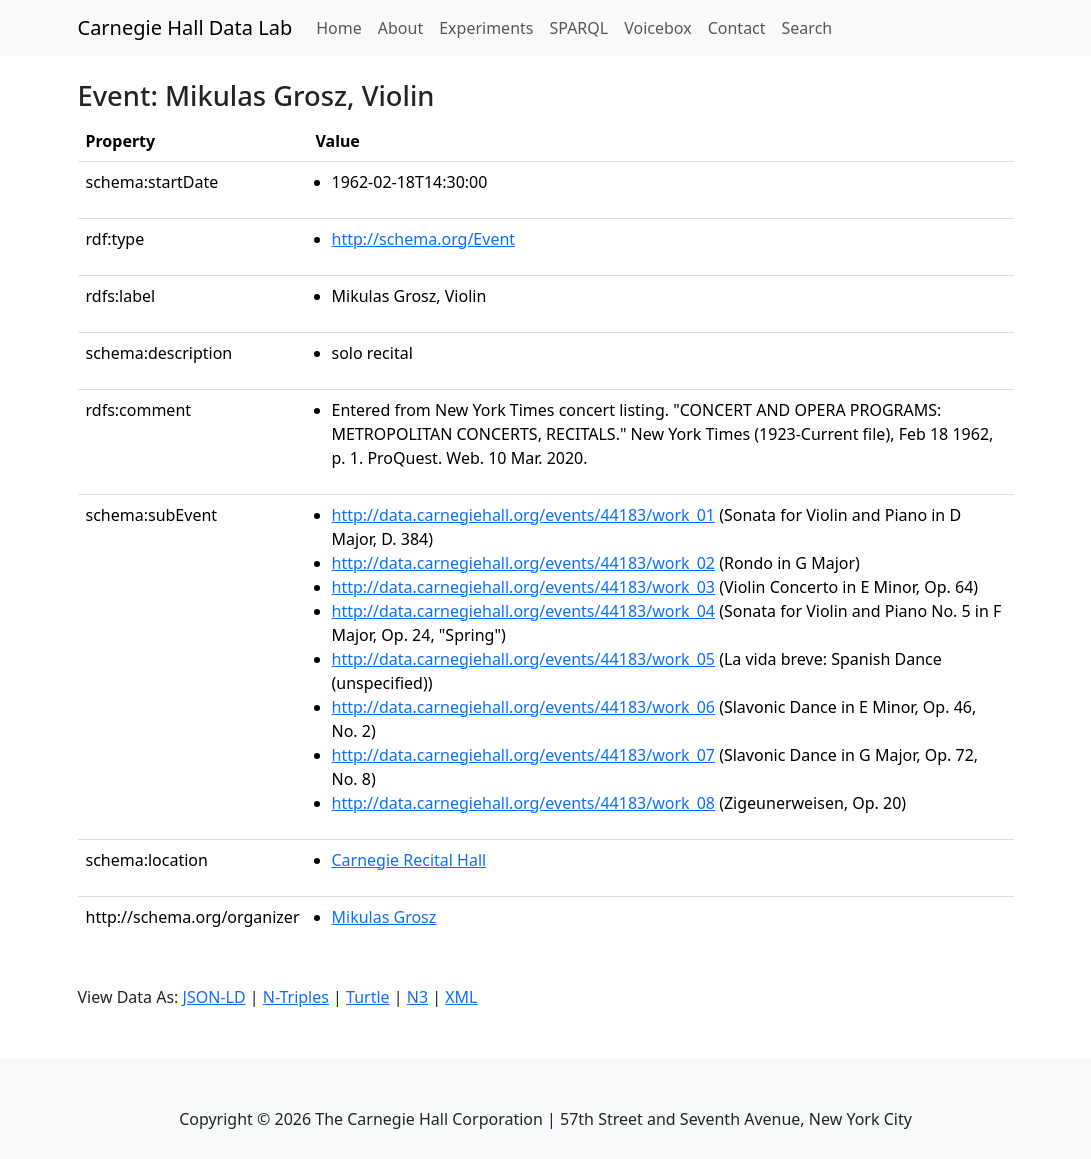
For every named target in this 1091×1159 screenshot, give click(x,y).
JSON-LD (214, 997)
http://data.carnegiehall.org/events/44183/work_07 (524, 755)
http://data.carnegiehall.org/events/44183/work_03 (524, 587)
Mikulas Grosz (384, 917)
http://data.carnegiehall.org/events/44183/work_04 (524, 611)
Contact (737, 28)
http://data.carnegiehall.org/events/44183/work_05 (524, 659)
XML (461, 997)
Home (343, 27)
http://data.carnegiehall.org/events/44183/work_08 (524, 803)
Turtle (368, 997)
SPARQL (578, 28)
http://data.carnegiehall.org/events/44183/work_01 (524, 515)
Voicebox (657, 28)
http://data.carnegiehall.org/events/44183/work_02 (524, 563)
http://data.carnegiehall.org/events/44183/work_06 (524, 707)
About (400, 28)
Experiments (486, 28)
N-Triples (296, 997)
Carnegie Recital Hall (409, 860)
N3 (417, 997)
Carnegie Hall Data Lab (185, 27)
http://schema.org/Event (424, 239)
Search (807, 28)
